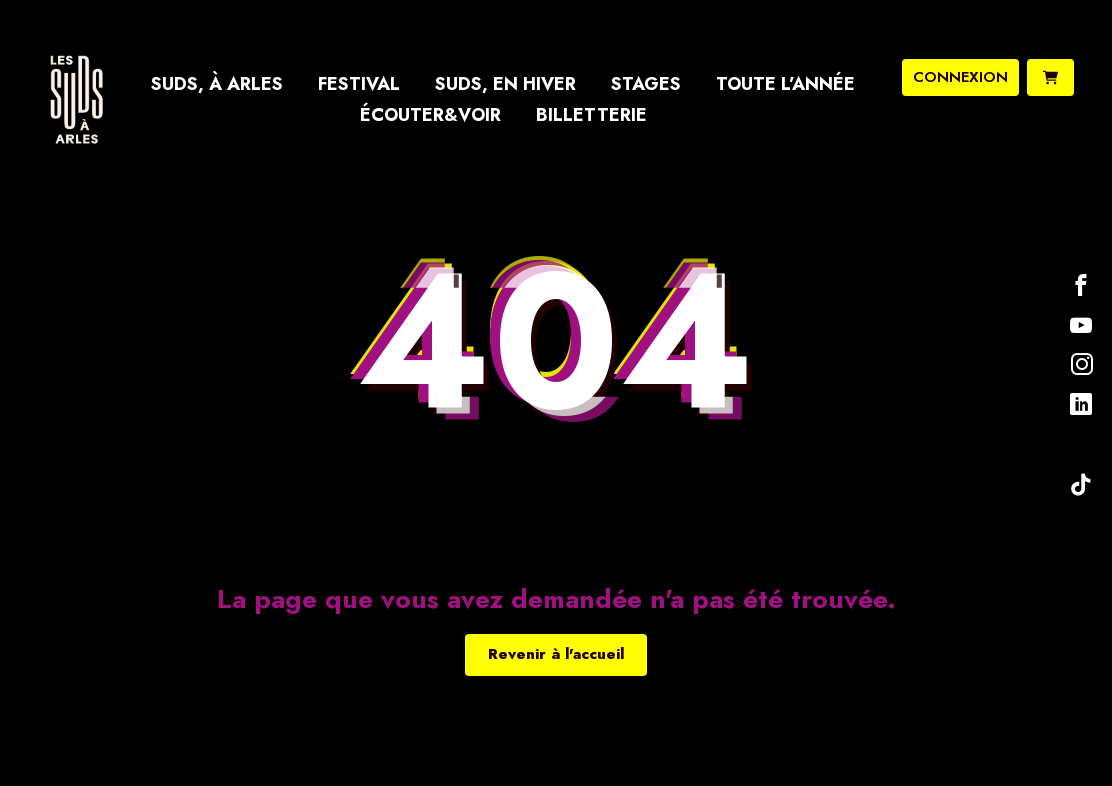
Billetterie (591, 115)
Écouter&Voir (430, 115)
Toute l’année (785, 84)
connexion (960, 77)
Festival (359, 84)
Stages (646, 84)
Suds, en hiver (505, 84)
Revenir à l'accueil (556, 654)
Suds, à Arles (217, 84)
